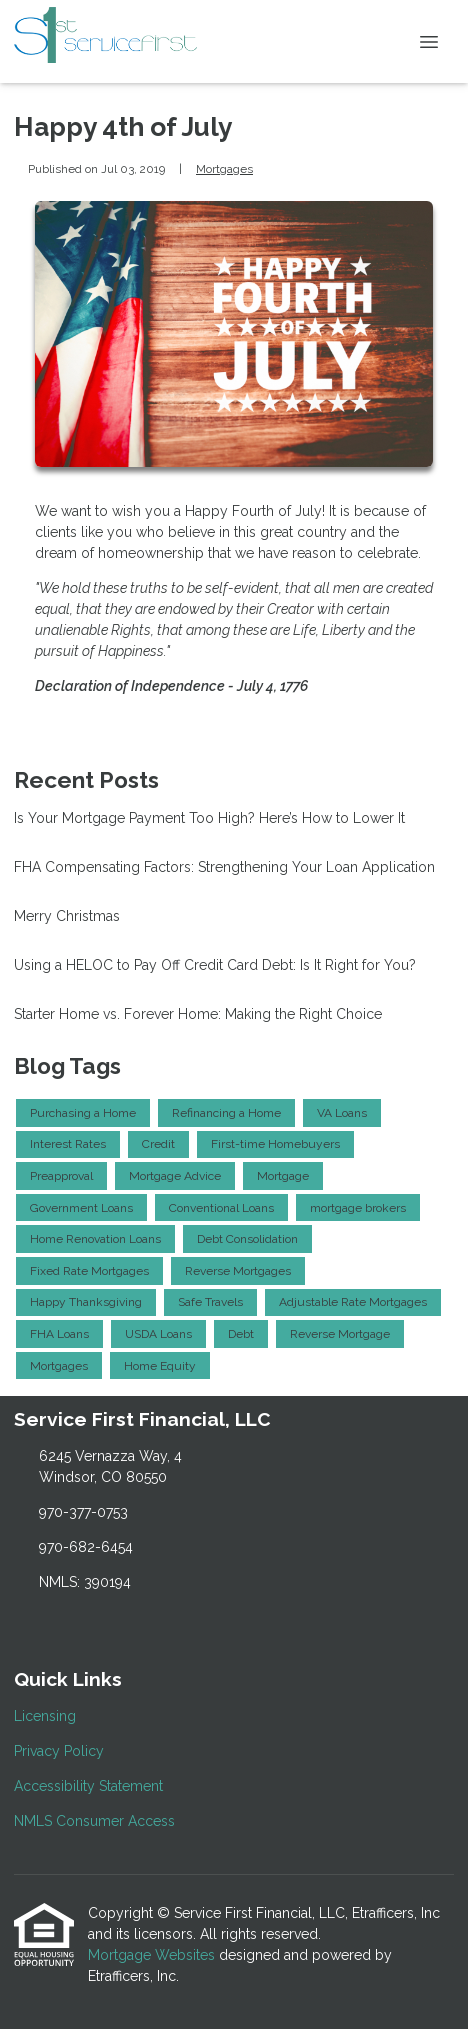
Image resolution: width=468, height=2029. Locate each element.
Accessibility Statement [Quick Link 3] (88, 1786)
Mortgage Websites (153, 1955)
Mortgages (224, 169)
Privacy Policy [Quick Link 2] (59, 1751)
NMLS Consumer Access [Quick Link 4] (94, 1821)
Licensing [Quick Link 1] (45, 1716)
